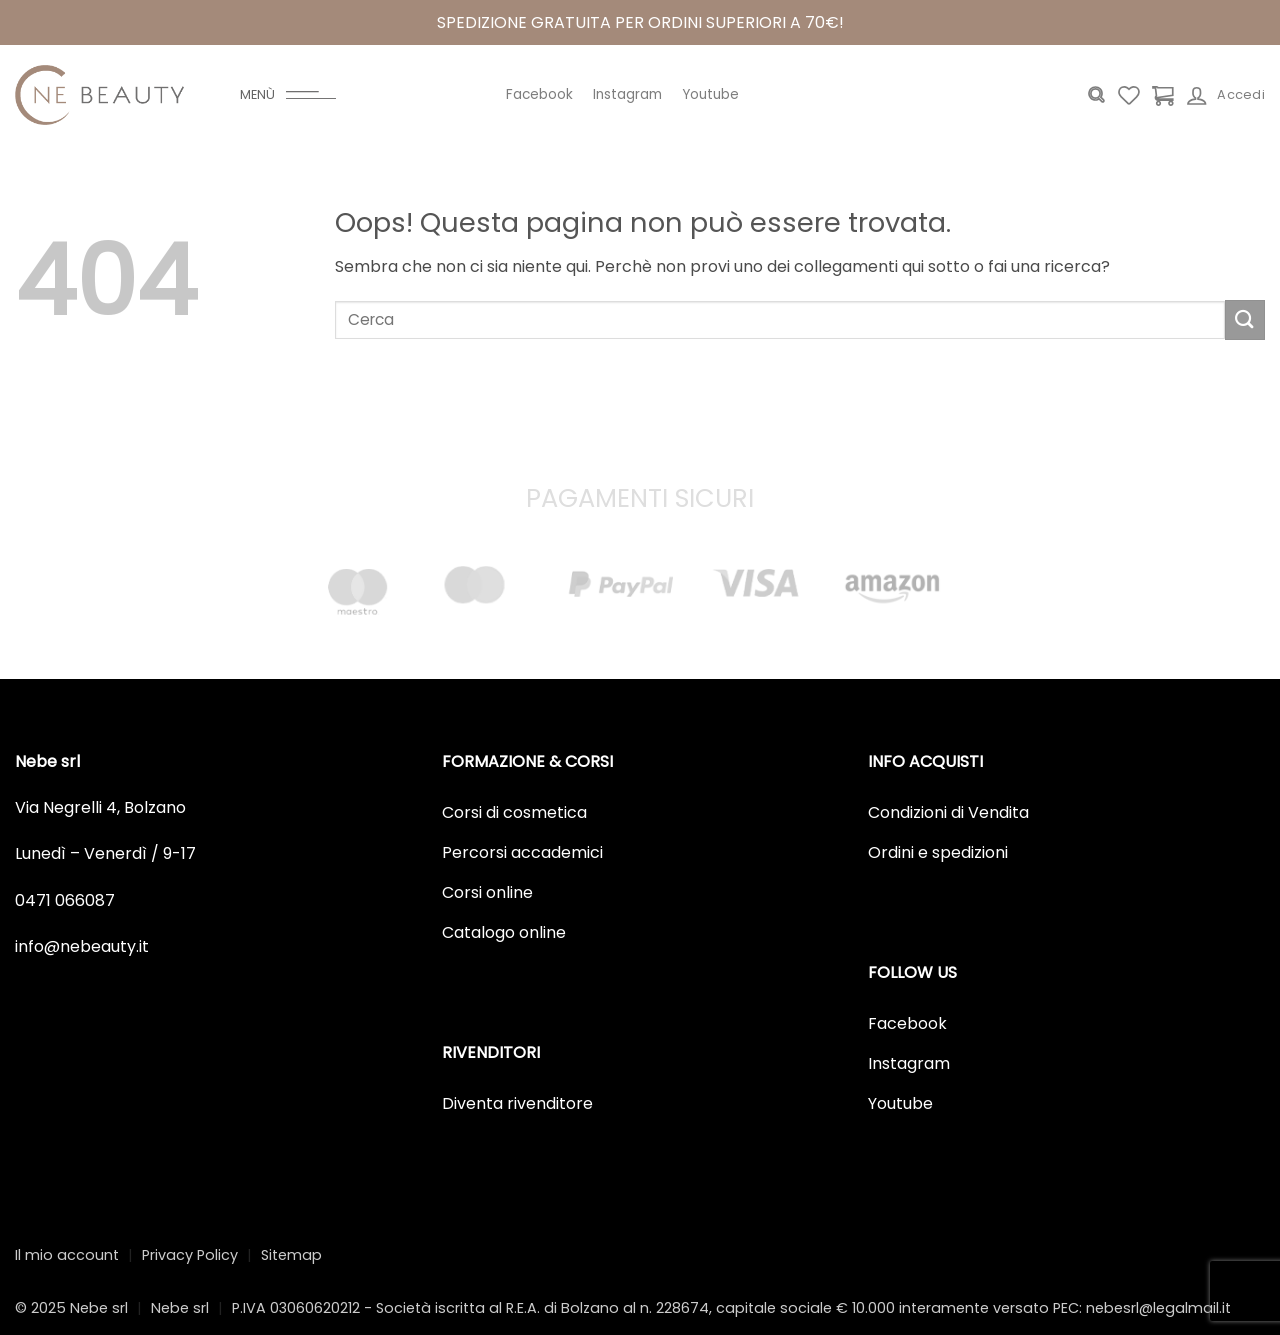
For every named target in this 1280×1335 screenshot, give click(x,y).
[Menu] (288, 95)
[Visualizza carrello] (1163, 95)
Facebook (539, 94)
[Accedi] (1226, 95)
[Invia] (1245, 319)
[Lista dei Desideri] (1129, 95)
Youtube (710, 94)
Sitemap (291, 1255)
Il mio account (67, 1255)
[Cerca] (1096, 95)
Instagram (627, 94)
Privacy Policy (190, 1255)
